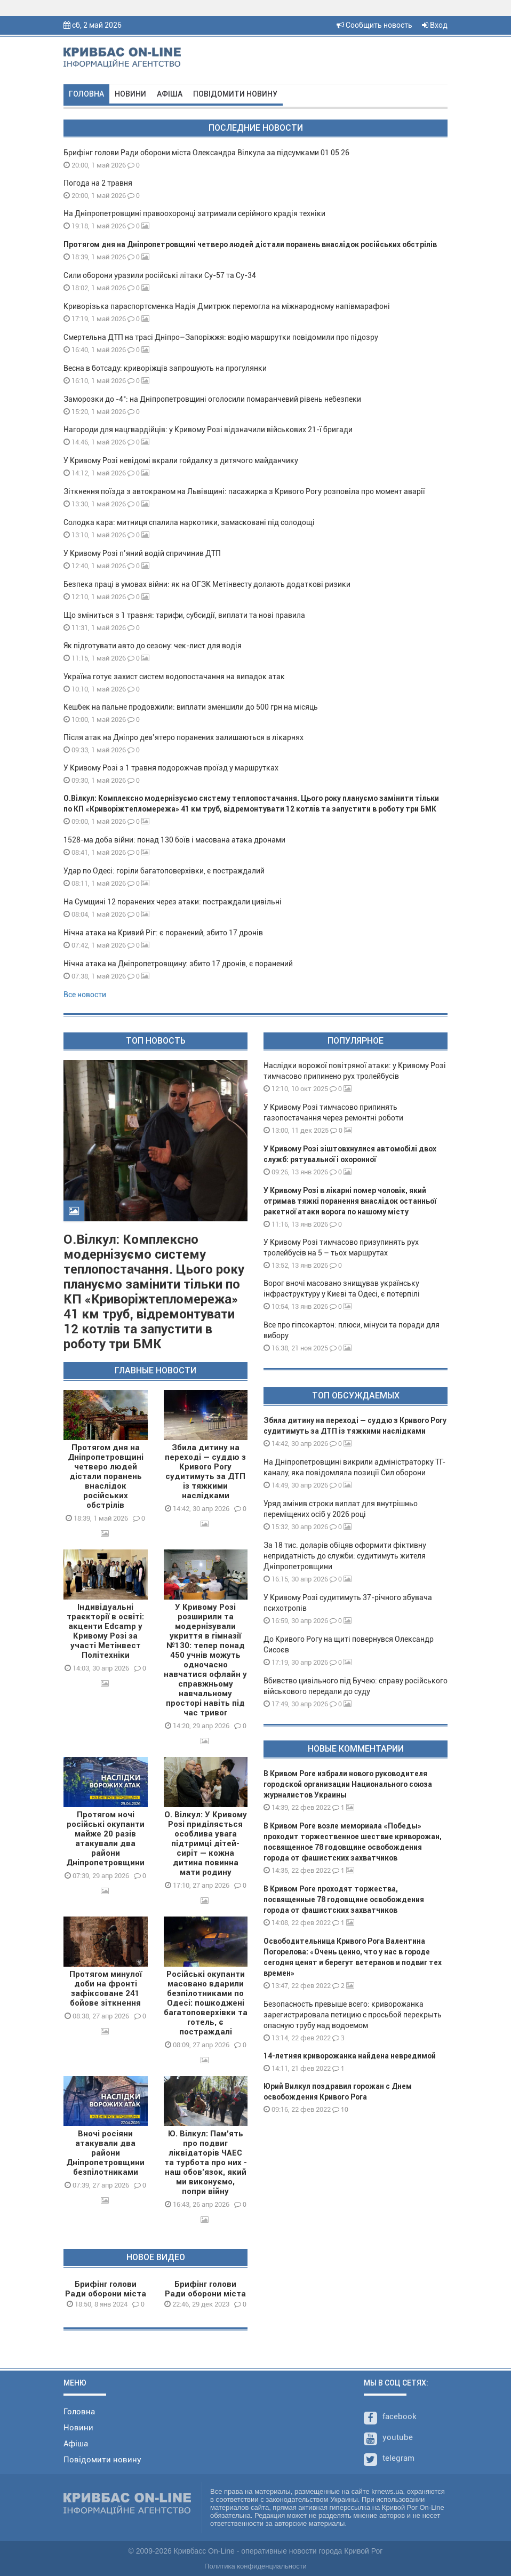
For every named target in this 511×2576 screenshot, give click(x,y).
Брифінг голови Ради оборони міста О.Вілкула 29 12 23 (205, 2293)
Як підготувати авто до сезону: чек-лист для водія (152, 645)
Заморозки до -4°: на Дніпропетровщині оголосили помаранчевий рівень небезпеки (212, 399)
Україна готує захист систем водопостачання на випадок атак (174, 676)
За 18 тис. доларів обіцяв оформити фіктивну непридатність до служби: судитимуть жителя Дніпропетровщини (345, 1556)
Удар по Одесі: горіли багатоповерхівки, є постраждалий (164, 870)
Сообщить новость (374, 25)
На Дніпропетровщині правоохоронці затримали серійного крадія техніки (194, 213)
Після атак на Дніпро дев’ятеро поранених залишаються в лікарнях (183, 737)
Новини (130, 94)
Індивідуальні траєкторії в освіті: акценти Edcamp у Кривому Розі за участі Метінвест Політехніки (105, 1631)
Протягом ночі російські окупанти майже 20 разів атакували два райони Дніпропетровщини (105, 1838)
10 (340, 2109)
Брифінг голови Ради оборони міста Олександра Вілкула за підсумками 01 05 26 (206, 152)
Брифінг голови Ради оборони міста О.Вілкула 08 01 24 (105, 2293)
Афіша (169, 94)
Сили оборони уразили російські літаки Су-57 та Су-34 (159, 275)
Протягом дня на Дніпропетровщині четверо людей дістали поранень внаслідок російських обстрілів (250, 244)
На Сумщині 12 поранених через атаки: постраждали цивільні (172, 901)
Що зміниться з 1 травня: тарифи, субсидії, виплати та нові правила (184, 615)
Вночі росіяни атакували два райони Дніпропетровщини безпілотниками (105, 2153)
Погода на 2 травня (97, 183)
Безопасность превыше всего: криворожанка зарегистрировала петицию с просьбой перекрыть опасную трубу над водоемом (353, 2015)
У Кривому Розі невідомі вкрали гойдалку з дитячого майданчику (180, 460)
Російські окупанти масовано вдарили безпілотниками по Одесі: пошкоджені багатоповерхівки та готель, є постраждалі (205, 2003)
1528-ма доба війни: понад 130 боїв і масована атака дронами (174, 840)
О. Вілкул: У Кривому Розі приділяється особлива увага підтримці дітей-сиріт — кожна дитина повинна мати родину (205, 1843)
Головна (86, 94)
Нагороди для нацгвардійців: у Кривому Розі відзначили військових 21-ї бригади (208, 429)
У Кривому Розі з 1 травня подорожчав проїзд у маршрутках (170, 768)
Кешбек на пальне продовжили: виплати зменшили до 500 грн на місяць (190, 707)
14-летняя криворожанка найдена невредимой (350, 2056)
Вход (435, 25)
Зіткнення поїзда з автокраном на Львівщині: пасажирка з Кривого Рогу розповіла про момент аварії (244, 491)
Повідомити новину (235, 94)
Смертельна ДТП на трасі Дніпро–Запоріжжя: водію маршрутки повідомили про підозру (220, 337)
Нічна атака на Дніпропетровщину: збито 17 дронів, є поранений (178, 963)
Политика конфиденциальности (255, 2566)
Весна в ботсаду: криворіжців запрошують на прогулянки (165, 368)
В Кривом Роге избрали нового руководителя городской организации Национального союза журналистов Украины (348, 1784)
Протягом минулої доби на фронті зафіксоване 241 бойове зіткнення (105, 1988)
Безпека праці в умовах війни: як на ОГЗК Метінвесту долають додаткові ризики (206, 584)
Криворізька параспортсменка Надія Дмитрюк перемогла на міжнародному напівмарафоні (226, 306)
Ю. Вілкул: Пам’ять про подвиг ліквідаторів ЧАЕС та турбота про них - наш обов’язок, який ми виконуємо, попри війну (205, 2162)
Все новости (84, 994)
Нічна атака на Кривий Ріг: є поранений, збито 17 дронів (163, 932)
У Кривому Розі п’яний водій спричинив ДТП (142, 553)
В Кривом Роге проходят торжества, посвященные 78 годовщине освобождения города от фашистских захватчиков (344, 1899)
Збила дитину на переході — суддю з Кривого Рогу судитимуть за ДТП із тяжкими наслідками (205, 1471)
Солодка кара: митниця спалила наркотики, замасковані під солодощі (189, 522)
